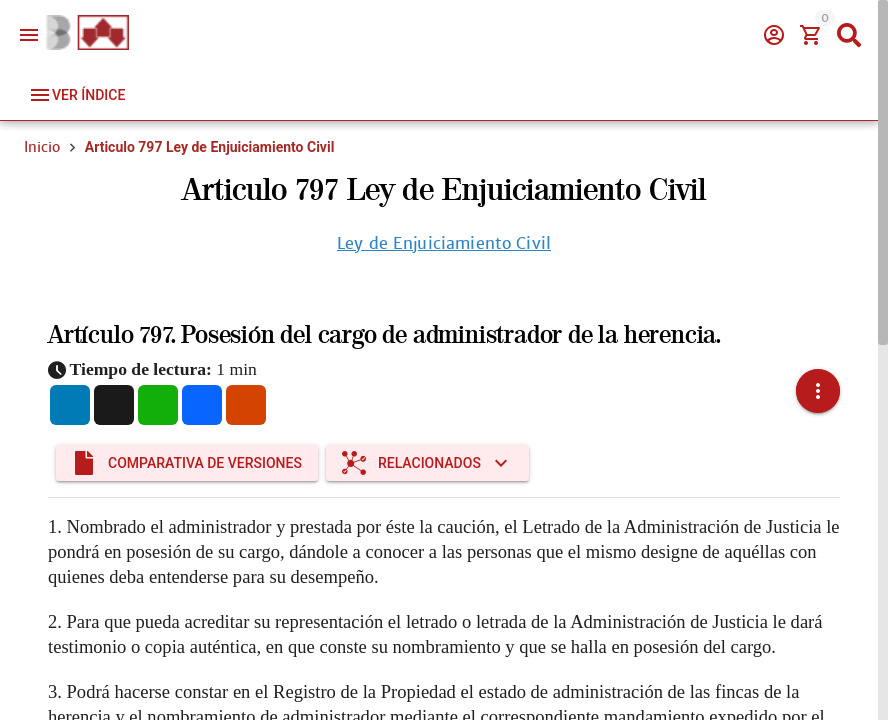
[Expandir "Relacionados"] (427, 439)
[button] (818, 379)
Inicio (42, 147)
